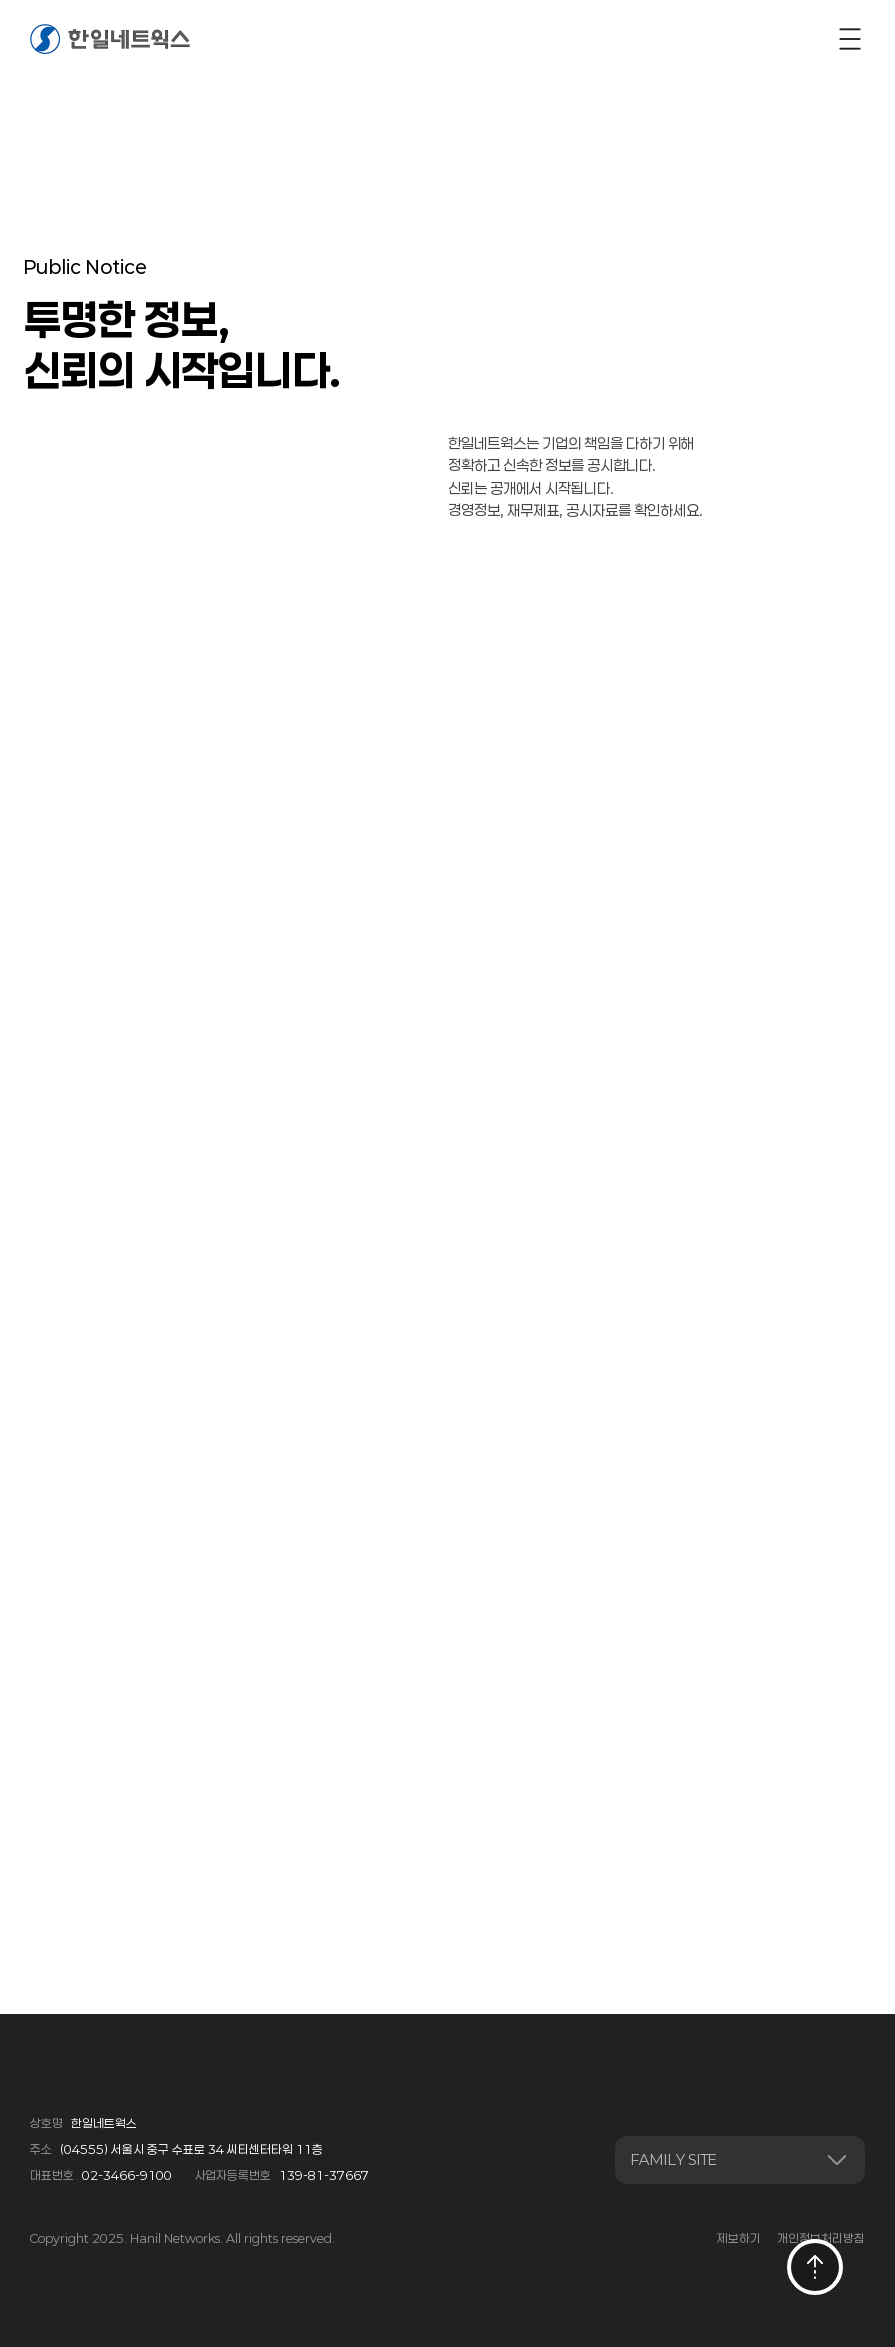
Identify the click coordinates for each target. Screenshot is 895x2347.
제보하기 (739, 2238)
